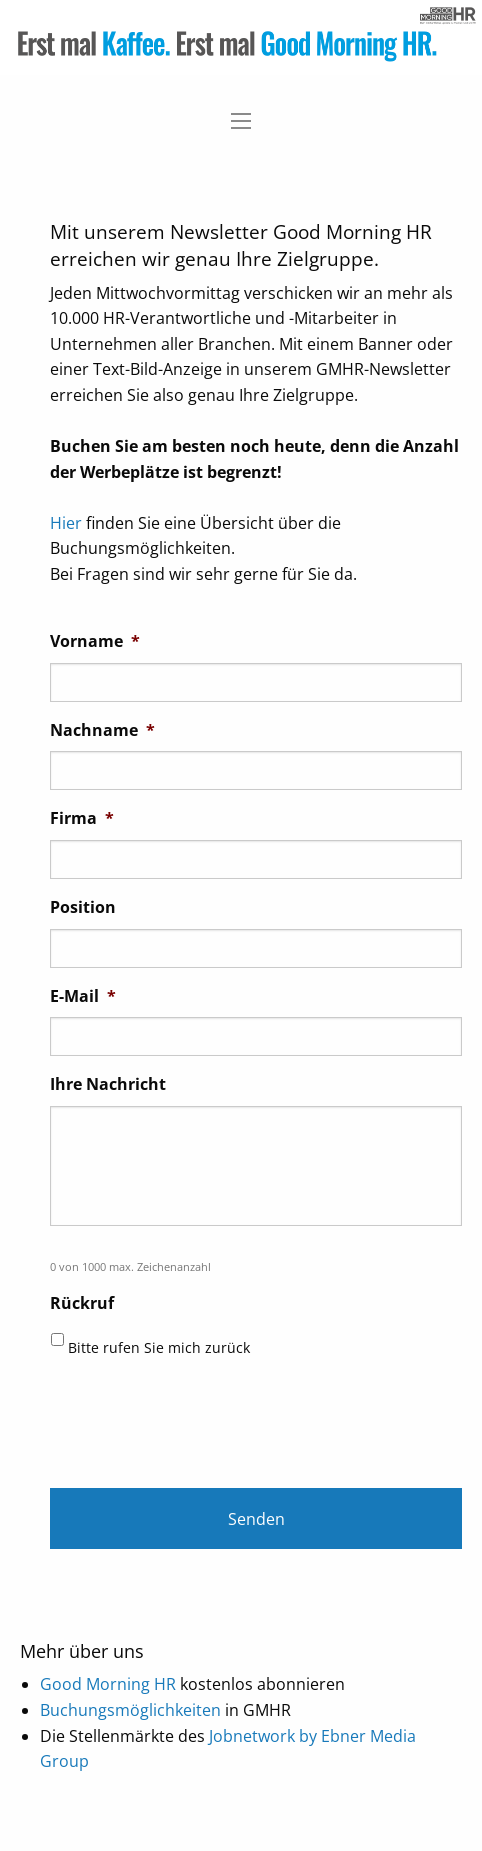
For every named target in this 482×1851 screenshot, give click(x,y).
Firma (82, 818)
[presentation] (202, 1417)
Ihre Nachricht (108, 1084)
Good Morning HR (108, 1684)
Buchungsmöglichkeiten (130, 1710)
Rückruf (82, 1303)
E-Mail (83, 996)
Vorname (95, 641)
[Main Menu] (241, 121)
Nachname (102, 730)
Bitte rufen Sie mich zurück (159, 1347)
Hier (66, 523)
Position (83, 907)
